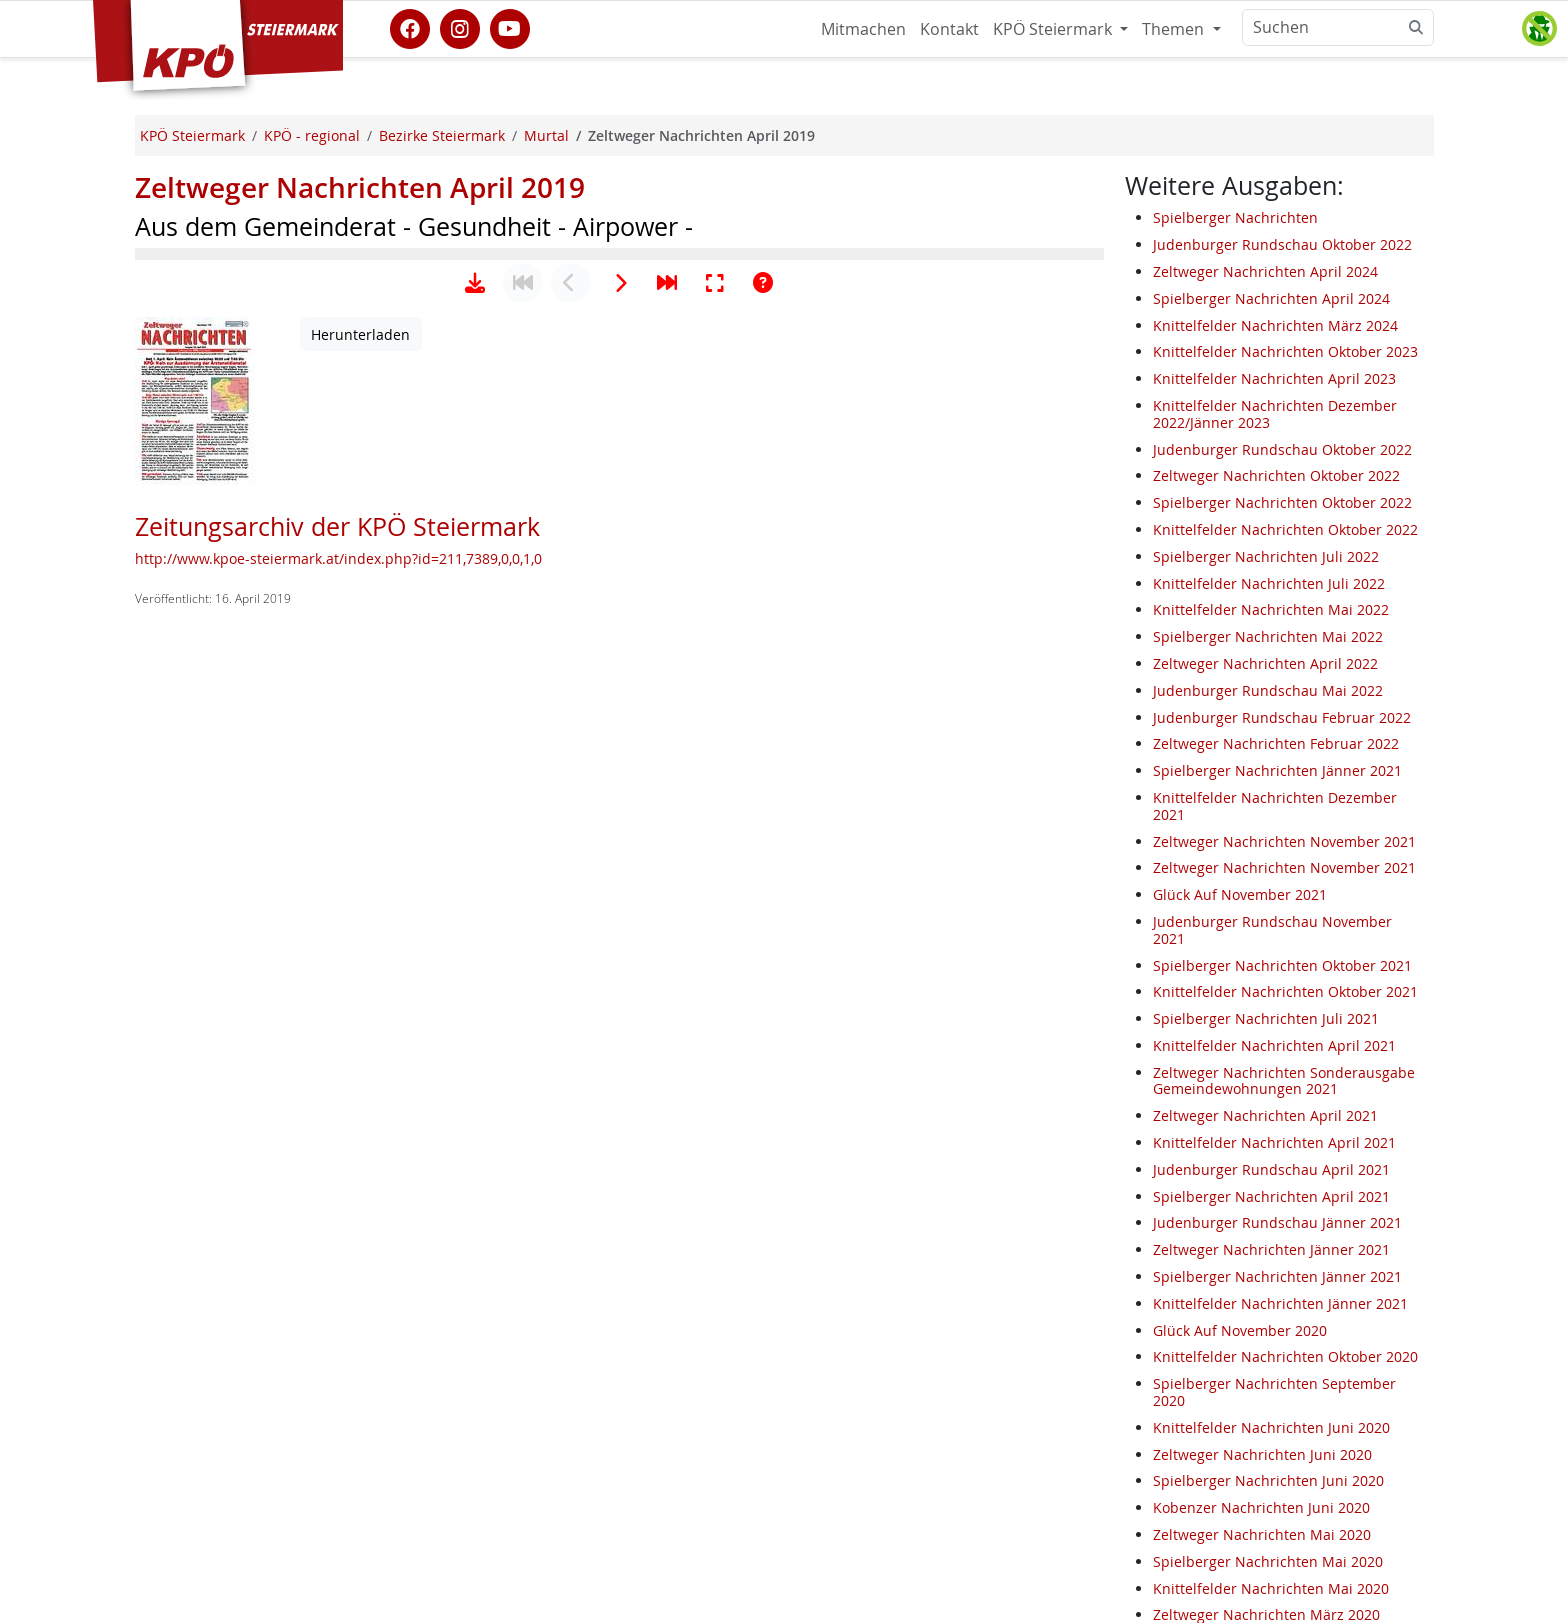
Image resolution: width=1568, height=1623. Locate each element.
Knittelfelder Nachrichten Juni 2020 (1271, 1427)
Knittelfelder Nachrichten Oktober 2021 (1285, 991)
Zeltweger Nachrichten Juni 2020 (1262, 1454)
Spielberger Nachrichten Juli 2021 (1266, 1018)
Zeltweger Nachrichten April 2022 (1265, 663)
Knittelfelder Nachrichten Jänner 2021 (1280, 1303)
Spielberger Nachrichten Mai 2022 (1268, 636)
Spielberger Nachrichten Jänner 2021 (1277, 770)
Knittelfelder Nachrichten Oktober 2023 (1285, 351)
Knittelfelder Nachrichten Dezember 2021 (1275, 806)
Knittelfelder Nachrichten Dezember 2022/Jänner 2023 (1275, 414)
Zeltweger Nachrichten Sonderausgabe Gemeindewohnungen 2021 (1284, 1081)
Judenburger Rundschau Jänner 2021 (1277, 1222)
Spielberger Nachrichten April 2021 (1271, 1196)
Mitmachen (863, 29)
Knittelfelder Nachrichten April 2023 (1274, 378)
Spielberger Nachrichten (1235, 217)
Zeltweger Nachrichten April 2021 (1265, 1115)
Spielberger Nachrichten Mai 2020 (1268, 1561)
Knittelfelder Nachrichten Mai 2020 (1271, 1588)
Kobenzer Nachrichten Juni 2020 (1261, 1507)
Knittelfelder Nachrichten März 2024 (1275, 325)
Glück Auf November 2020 (1240, 1330)
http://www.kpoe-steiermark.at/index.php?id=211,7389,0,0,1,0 (338, 1183)
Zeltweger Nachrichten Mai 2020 (1262, 1534)
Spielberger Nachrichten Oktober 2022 (1282, 502)
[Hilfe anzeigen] (763, 908)
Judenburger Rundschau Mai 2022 (1268, 690)
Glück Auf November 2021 (1240, 894)
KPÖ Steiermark (1054, 29)
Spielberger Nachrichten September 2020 (1274, 1392)
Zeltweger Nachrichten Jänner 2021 (1271, 1249)
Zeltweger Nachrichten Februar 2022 (1276, 743)
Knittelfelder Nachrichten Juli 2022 (1269, 583)
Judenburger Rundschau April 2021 (1271, 1169)
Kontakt (949, 29)
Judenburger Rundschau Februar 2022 (1282, 717)
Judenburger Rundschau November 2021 (1272, 930)
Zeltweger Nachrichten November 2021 (1284, 841)
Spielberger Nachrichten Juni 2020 (1268, 1480)
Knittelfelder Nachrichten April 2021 (1274, 1045)
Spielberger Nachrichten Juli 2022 (1266, 556)
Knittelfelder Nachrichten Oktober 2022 (1285, 529)
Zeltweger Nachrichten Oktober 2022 (1276, 475)
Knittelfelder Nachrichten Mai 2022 (1271, 609)
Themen (1175, 29)
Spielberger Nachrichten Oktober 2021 (1282, 965)
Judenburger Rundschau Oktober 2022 (1282, 244)
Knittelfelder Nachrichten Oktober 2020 (1285, 1356)
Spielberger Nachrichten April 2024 (1271, 298)
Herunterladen (360, 959)
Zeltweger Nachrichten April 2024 (1265, 271)
